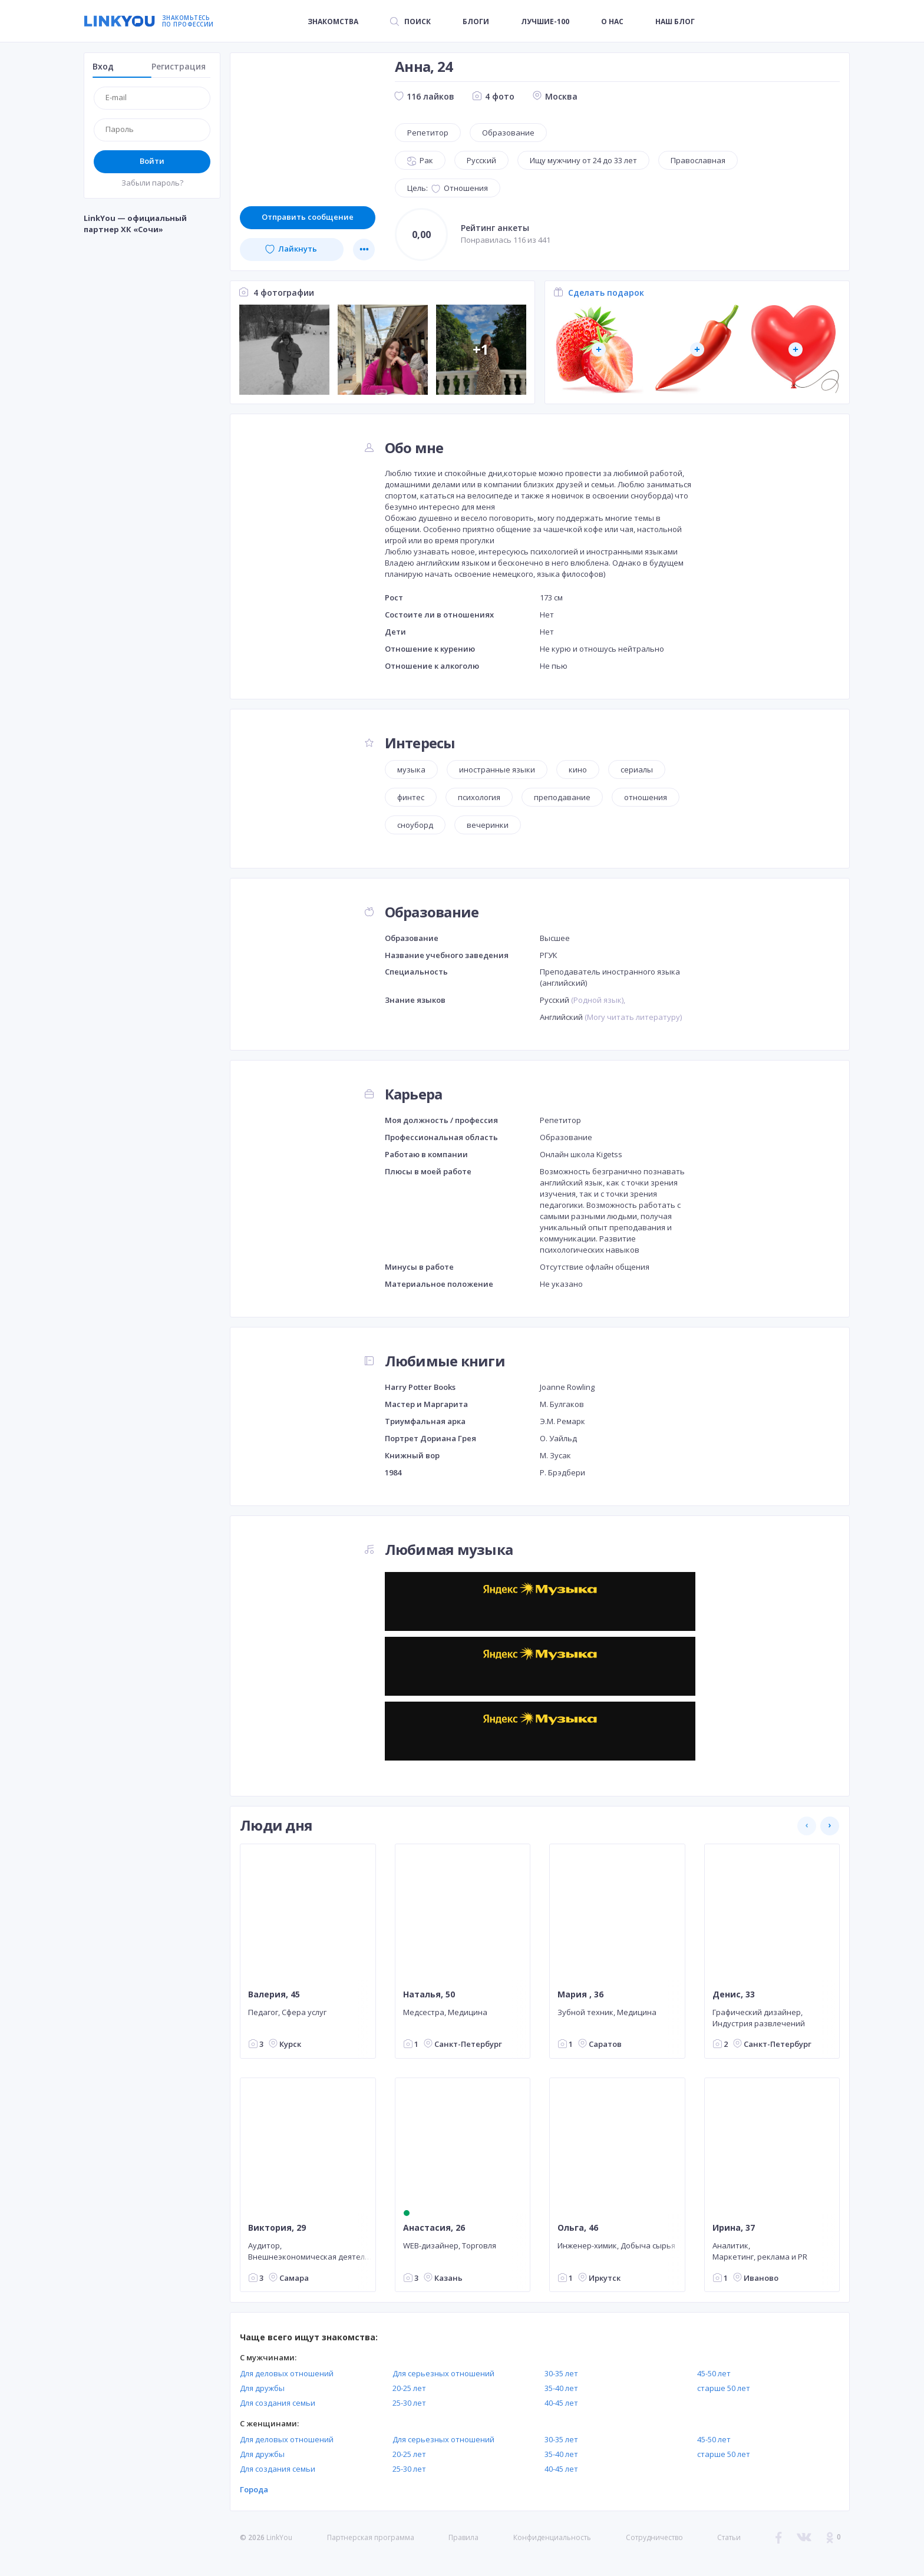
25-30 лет (409, 2402)
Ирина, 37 (733, 2227)
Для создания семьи (277, 2402)
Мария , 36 (580, 1994)
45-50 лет (714, 2373)
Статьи (729, 2537)
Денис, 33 (733, 1994)
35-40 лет (561, 2388)
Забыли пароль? (152, 182)
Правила (463, 2537)
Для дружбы (262, 2388)
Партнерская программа (370, 2537)
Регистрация (178, 66)
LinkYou (279, 2537)
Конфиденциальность (552, 2537)
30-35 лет (561, 2373)
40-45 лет (561, 2402)
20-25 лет (409, 2388)
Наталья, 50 (429, 1994)
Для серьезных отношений (443, 2373)
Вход (103, 66)
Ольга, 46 (577, 2227)
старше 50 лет (723, 2388)
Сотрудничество (654, 2537)
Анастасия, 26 (434, 2227)
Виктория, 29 (277, 2227)
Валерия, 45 (274, 1994)
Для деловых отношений (287, 2373)
